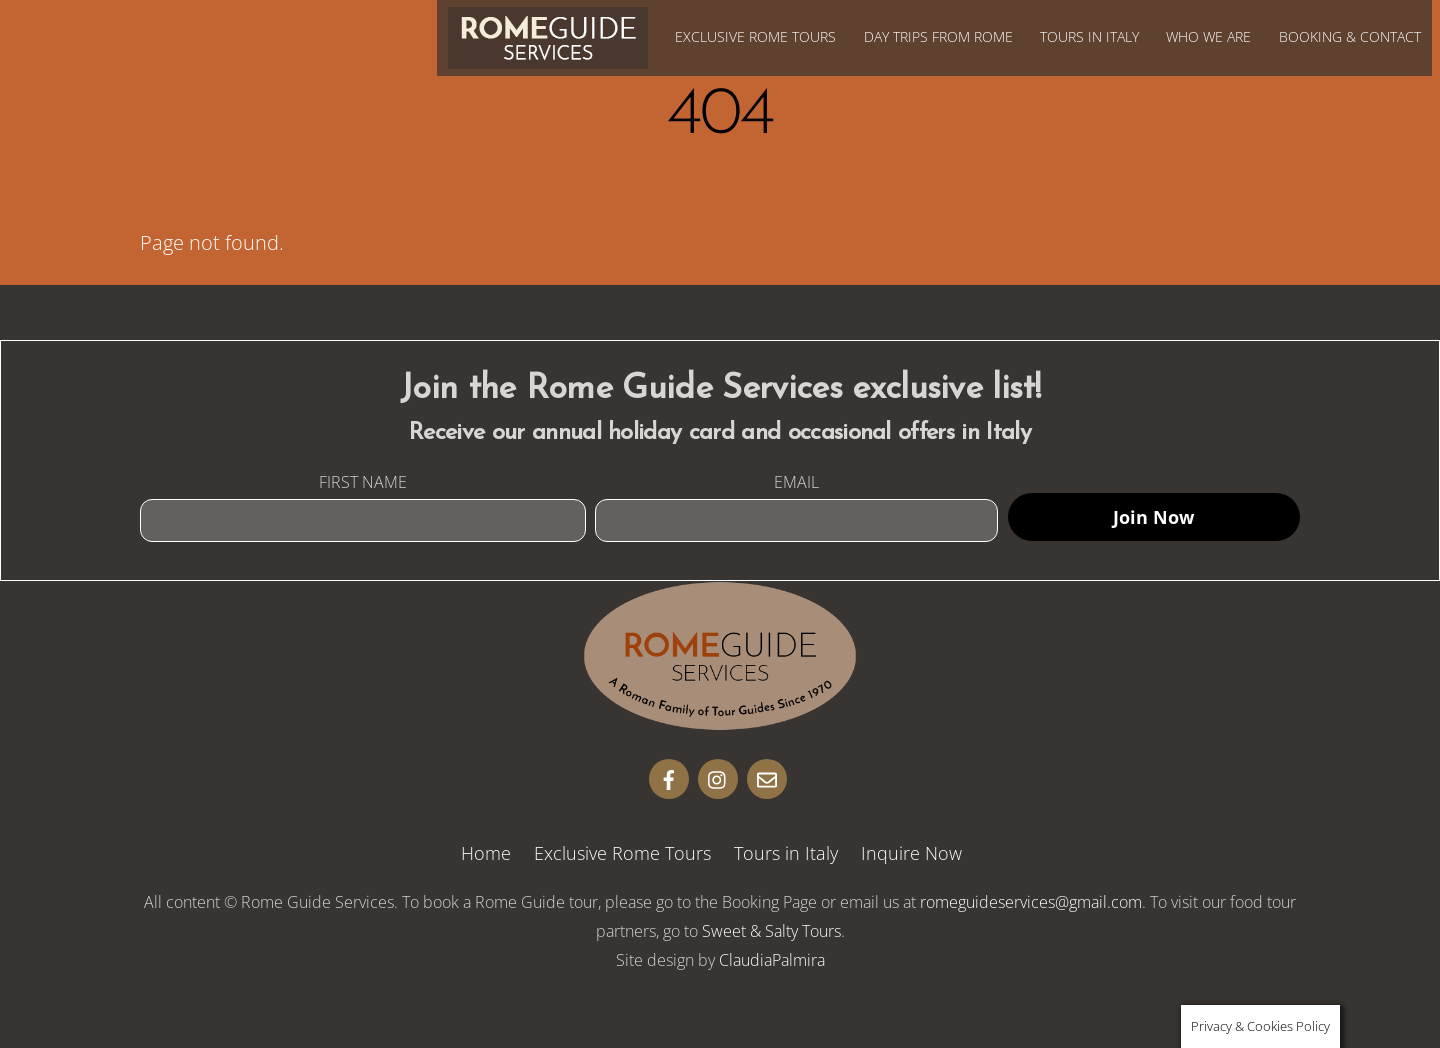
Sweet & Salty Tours (771, 931)
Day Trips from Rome (938, 36)
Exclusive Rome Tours (755, 36)
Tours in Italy (1089, 36)
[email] (767, 777)
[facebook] (669, 777)
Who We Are (1208, 36)
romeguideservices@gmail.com (1031, 902)
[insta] (718, 777)
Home (486, 853)
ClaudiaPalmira (772, 960)
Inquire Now (911, 853)
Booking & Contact (1350, 36)
